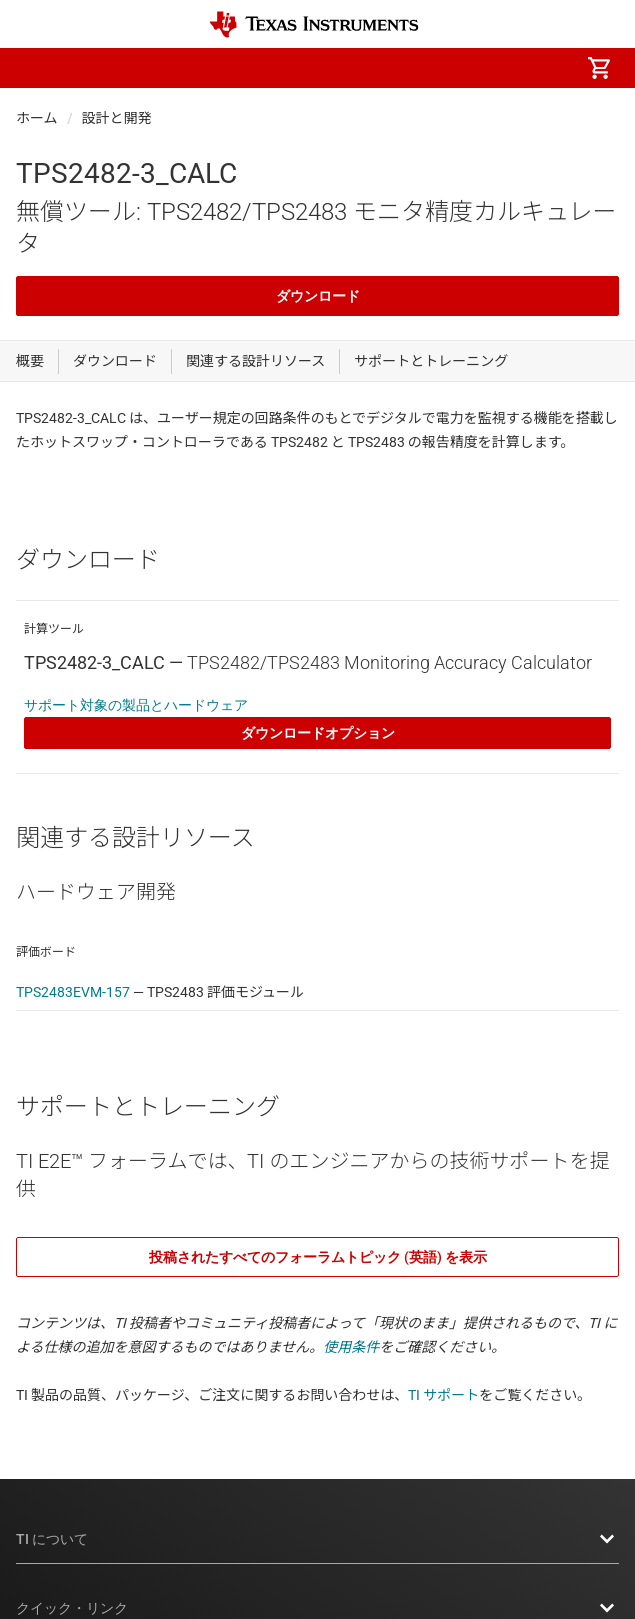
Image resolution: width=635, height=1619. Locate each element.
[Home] (314, 24)
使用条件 (351, 1347)
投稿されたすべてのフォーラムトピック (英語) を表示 (318, 1257)
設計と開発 (117, 118)
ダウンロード (318, 296)
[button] (36, 68)
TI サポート (443, 1395)
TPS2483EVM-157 (73, 992)
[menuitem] (431, 68)
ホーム (37, 118)
